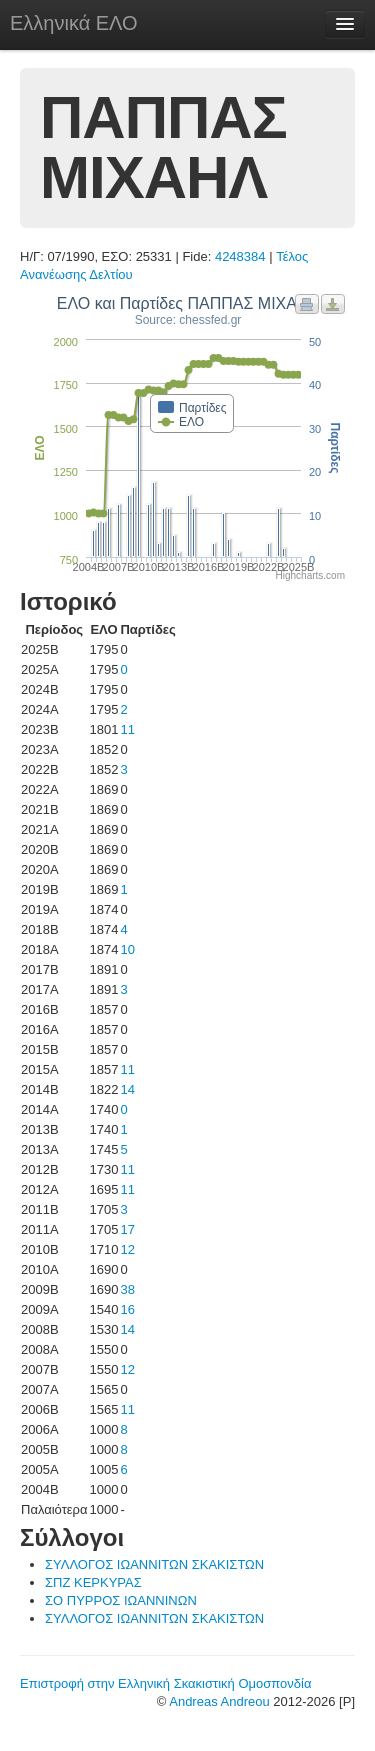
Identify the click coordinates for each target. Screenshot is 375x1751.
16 (127, 1309)
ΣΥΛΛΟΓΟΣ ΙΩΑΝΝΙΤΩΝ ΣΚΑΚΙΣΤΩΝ (154, 1564)
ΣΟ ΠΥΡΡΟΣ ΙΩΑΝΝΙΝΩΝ (121, 1600)
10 (127, 949)
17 (127, 1229)
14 (127, 1089)
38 (127, 1289)
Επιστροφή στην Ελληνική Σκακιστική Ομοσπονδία (165, 1683)
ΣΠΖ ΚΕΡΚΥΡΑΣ (93, 1582)
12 (127, 1249)
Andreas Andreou (219, 1701)
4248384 (240, 256)
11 (127, 729)
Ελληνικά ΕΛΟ (74, 23)
